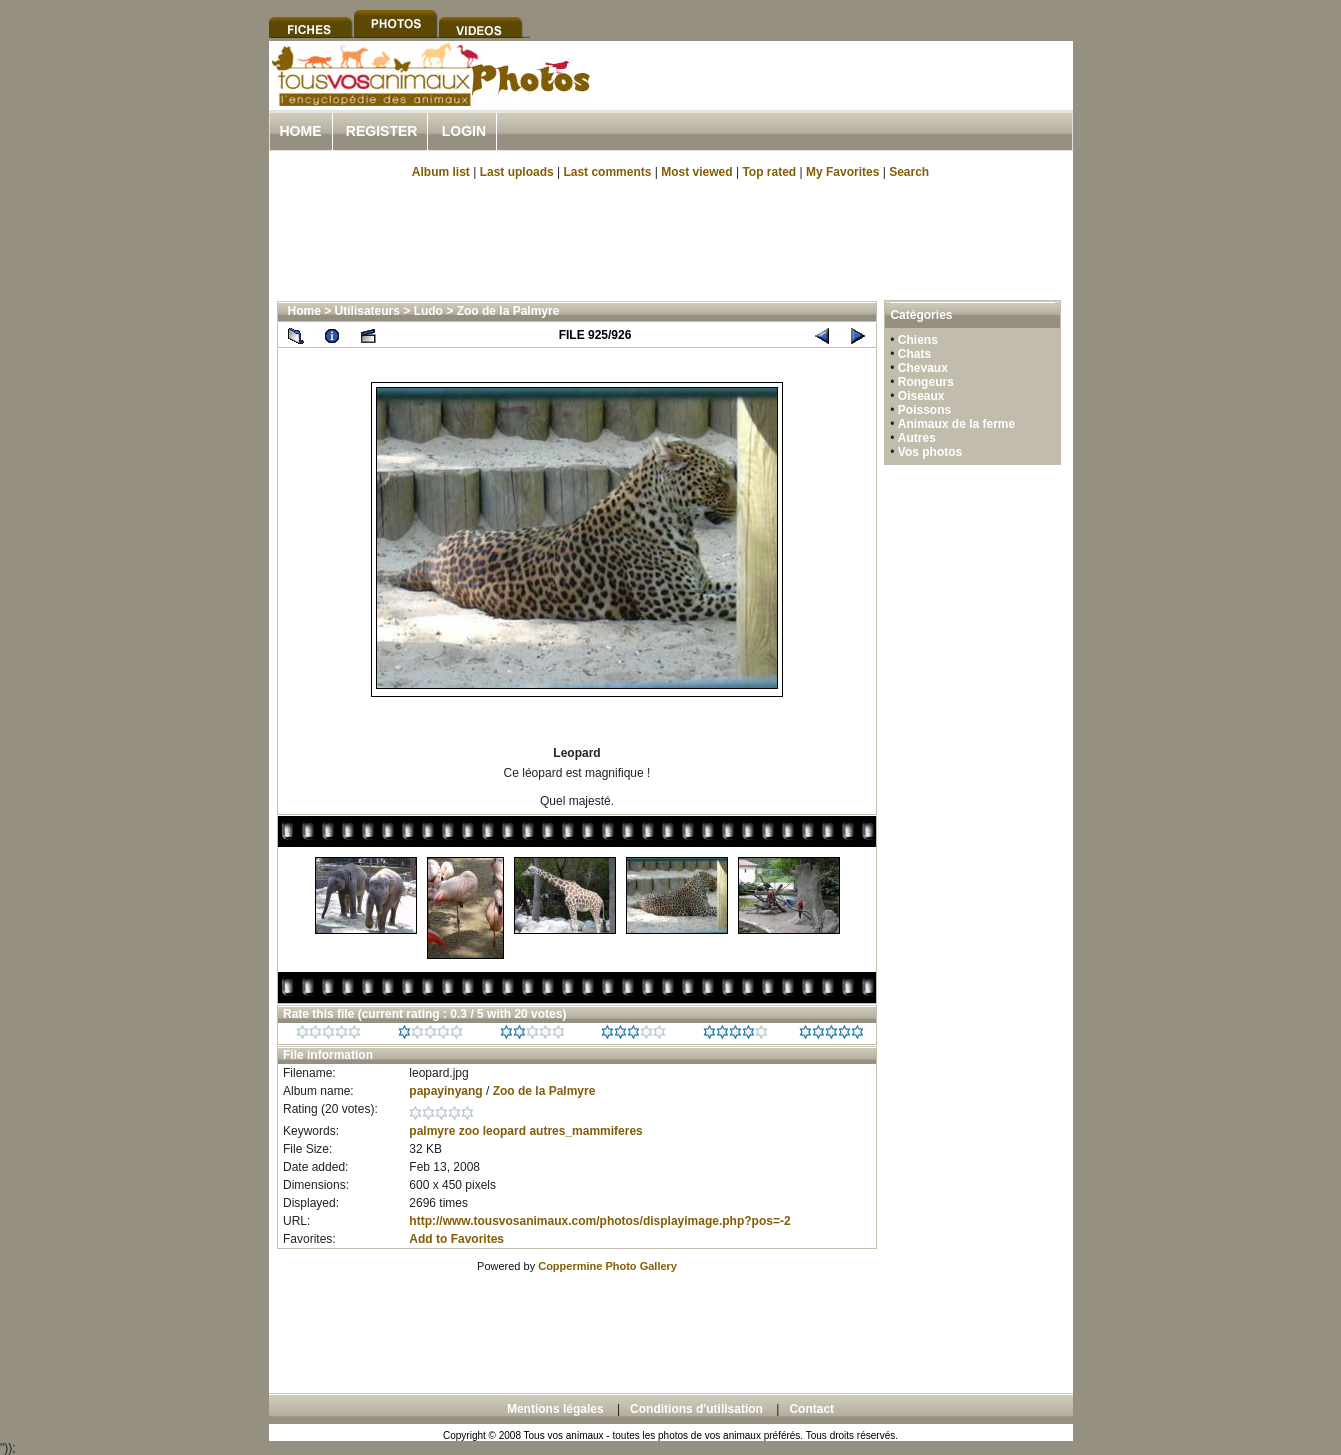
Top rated (769, 172)
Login (464, 131)
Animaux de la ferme (956, 424)
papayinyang (445, 1091)
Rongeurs (926, 382)
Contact (811, 1409)
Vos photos (930, 452)
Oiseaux (921, 396)
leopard (504, 1131)
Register (382, 131)
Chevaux (923, 368)
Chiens (918, 340)
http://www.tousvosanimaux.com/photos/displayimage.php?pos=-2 (599, 1221)
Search (909, 172)
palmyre (432, 1131)
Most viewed (696, 172)
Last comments (607, 172)
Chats (914, 354)
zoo (469, 1131)
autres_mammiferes (585, 1131)
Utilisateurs (367, 311)
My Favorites (842, 172)
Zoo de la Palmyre (508, 311)
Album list (441, 172)
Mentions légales (555, 1409)
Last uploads (517, 172)
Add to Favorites (456, 1239)
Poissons (924, 410)
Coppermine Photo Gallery (607, 1266)
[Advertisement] (839, 98)
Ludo (428, 311)
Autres (917, 438)
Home (301, 131)
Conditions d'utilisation (696, 1409)
